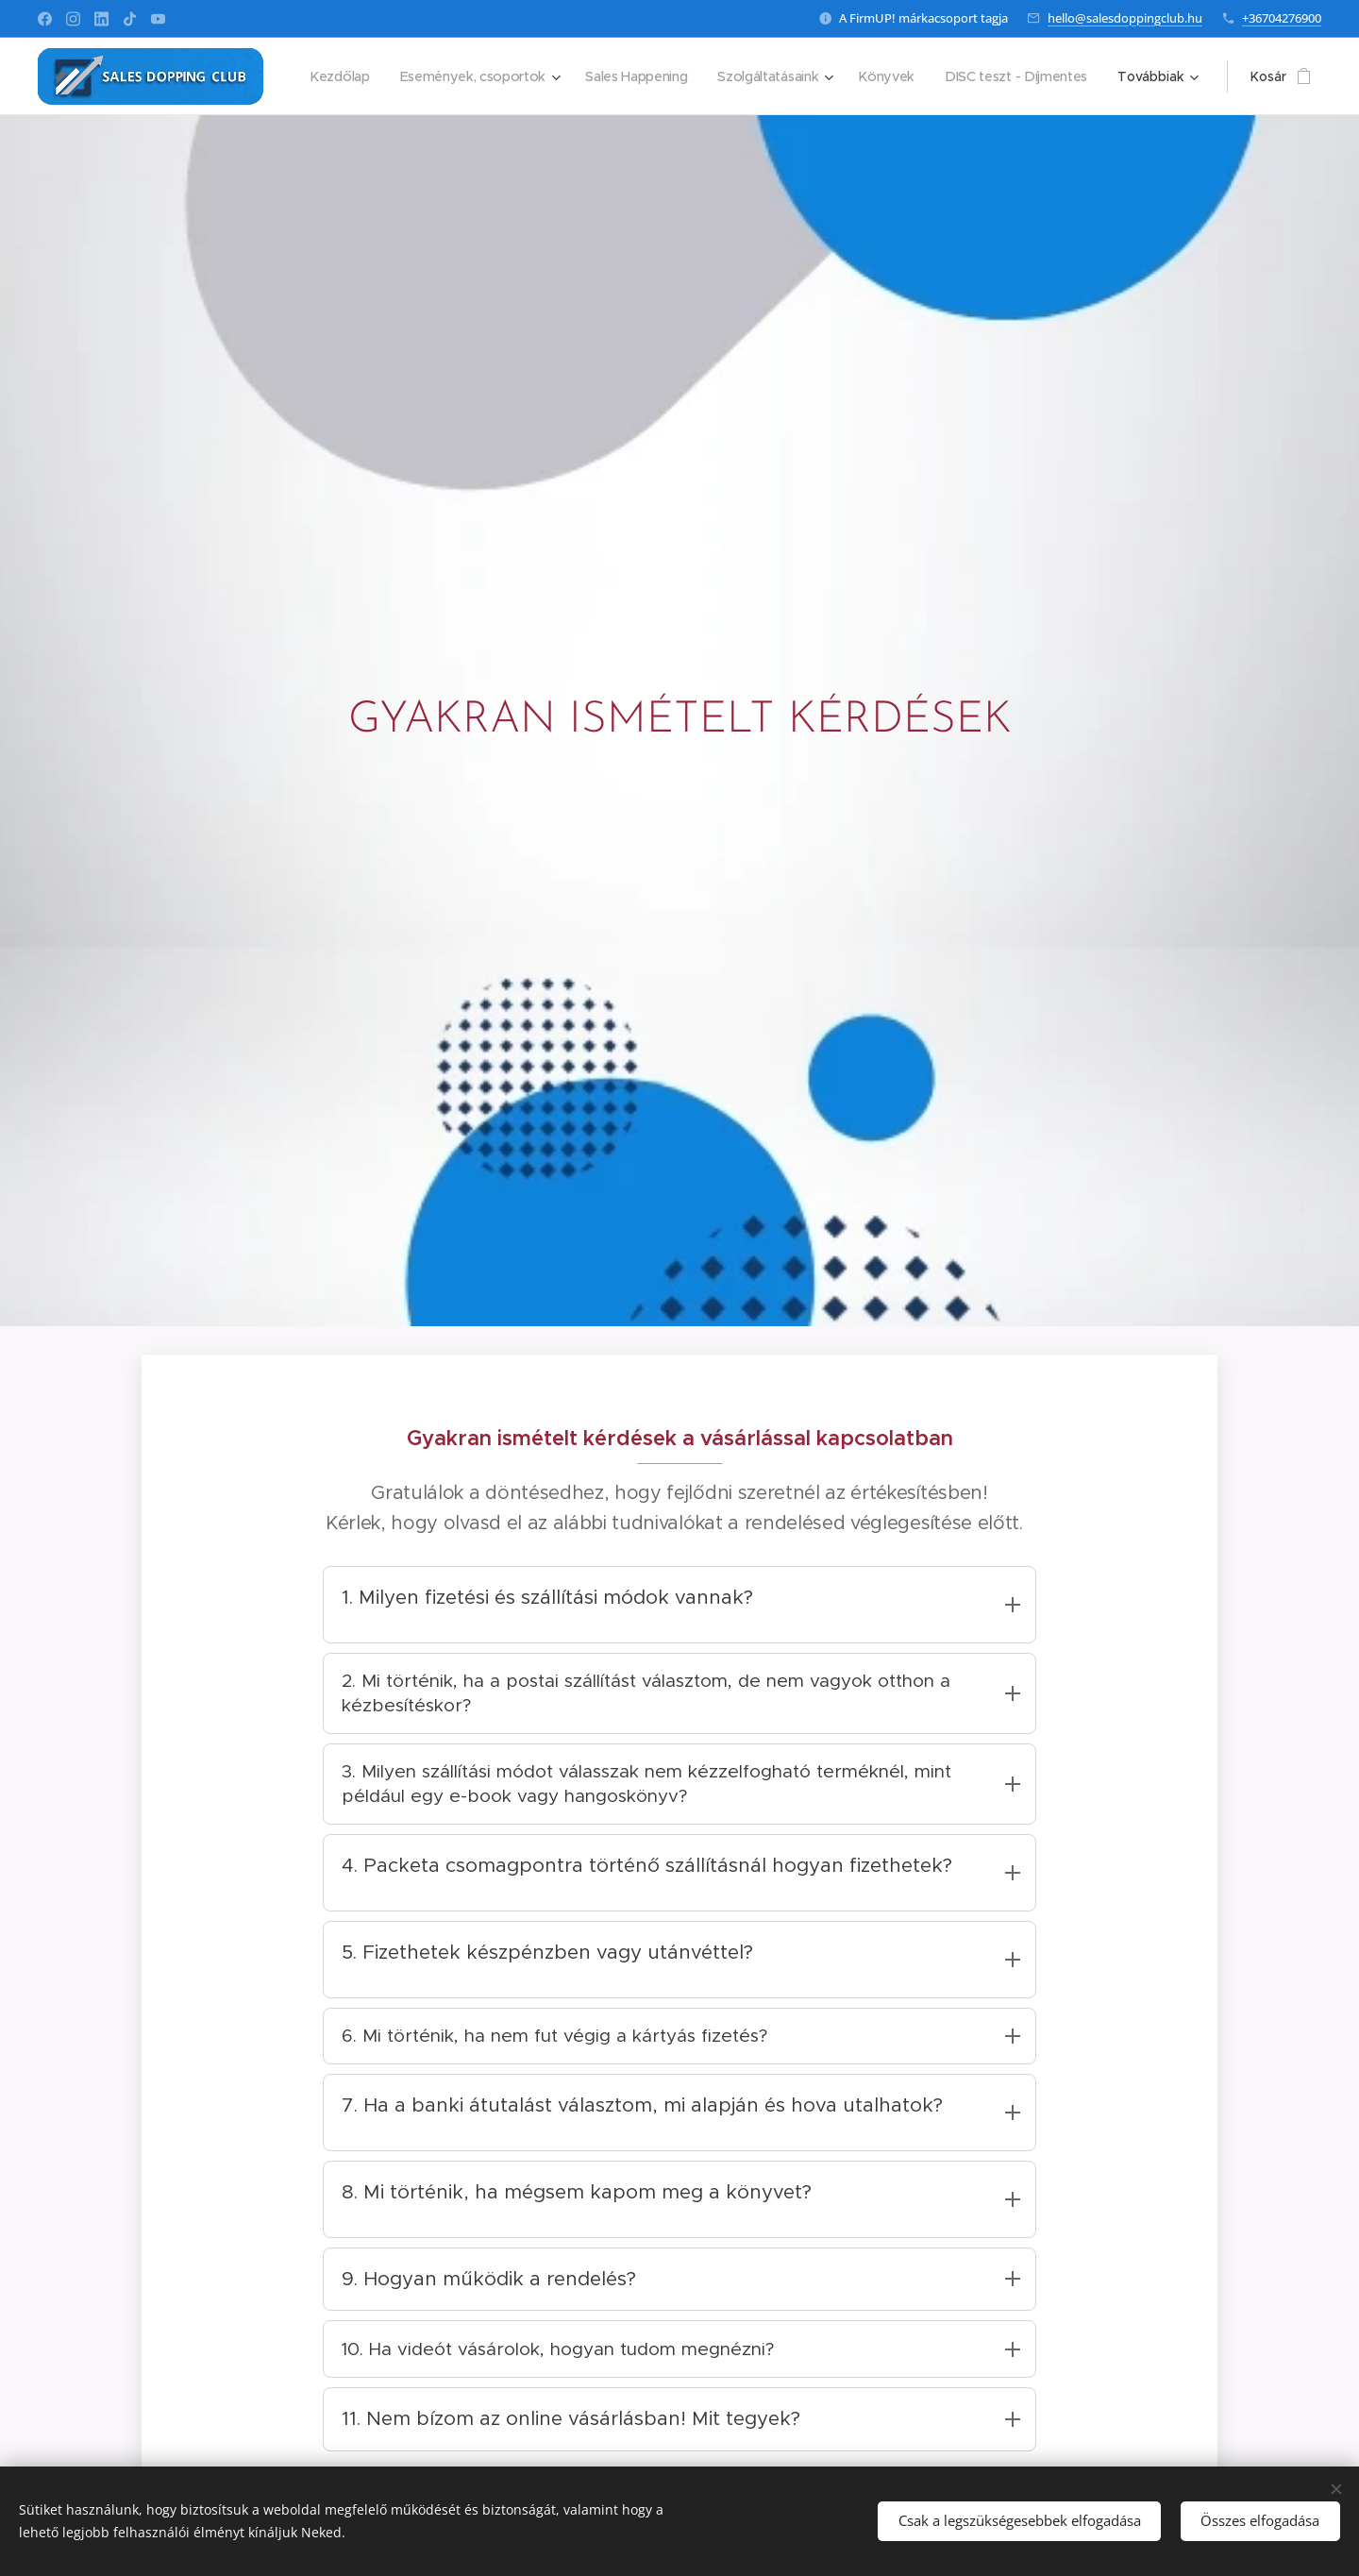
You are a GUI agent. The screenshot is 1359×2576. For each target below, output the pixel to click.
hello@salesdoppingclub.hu (1125, 17)
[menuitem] (512, 76)
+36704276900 (1281, 17)
